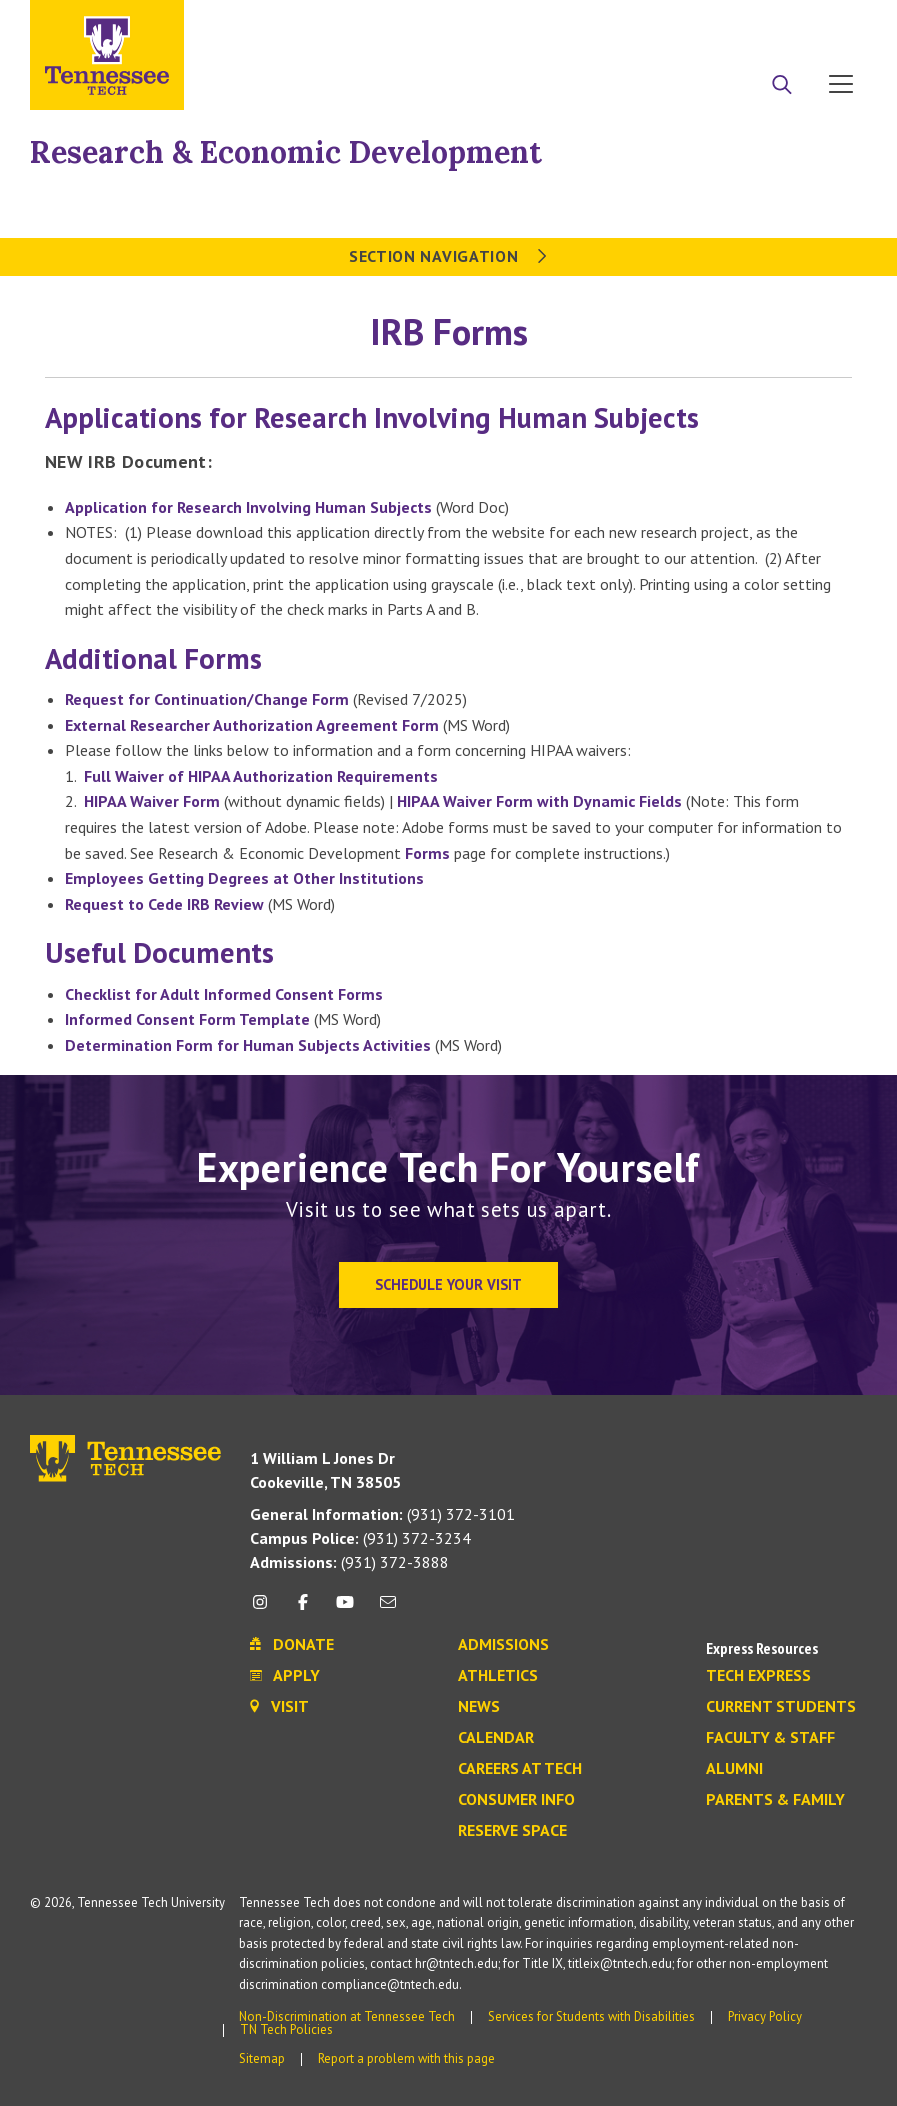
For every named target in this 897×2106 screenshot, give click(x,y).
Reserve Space (512, 1831)
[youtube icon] (345, 1609)
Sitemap (262, 2058)
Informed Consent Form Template (187, 1019)
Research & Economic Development (286, 152)
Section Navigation (448, 256)
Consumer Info (516, 1800)
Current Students (781, 1707)
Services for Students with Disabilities (591, 2016)
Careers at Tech (520, 1769)
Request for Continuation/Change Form (207, 699)
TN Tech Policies (286, 2029)
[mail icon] (387, 1609)
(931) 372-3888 (349, 1562)
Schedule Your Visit (448, 1284)
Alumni (734, 1769)
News (479, 1707)
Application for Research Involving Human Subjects (248, 507)
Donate (760, 23)
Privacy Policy (765, 2016)
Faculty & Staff (770, 1738)
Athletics (498, 1676)
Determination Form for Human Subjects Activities (248, 1045)
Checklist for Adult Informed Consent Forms (224, 994)
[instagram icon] (265, 1609)
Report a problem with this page (406, 2058)
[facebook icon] (303, 1609)
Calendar (496, 1738)
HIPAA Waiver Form (152, 801)
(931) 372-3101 (382, 1514)
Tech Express (758, 1676)
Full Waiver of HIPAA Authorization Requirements (261, 776)
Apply (684, 23)
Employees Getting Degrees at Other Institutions (244, 878)
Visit (834, 23)
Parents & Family (775, 1800)
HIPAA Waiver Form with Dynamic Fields (539, 801)
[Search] (782, 86)
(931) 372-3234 (360, 1538)
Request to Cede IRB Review (164, 904)
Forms (427, 853)
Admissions (503, 1645)
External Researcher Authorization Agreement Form (252, 725)
